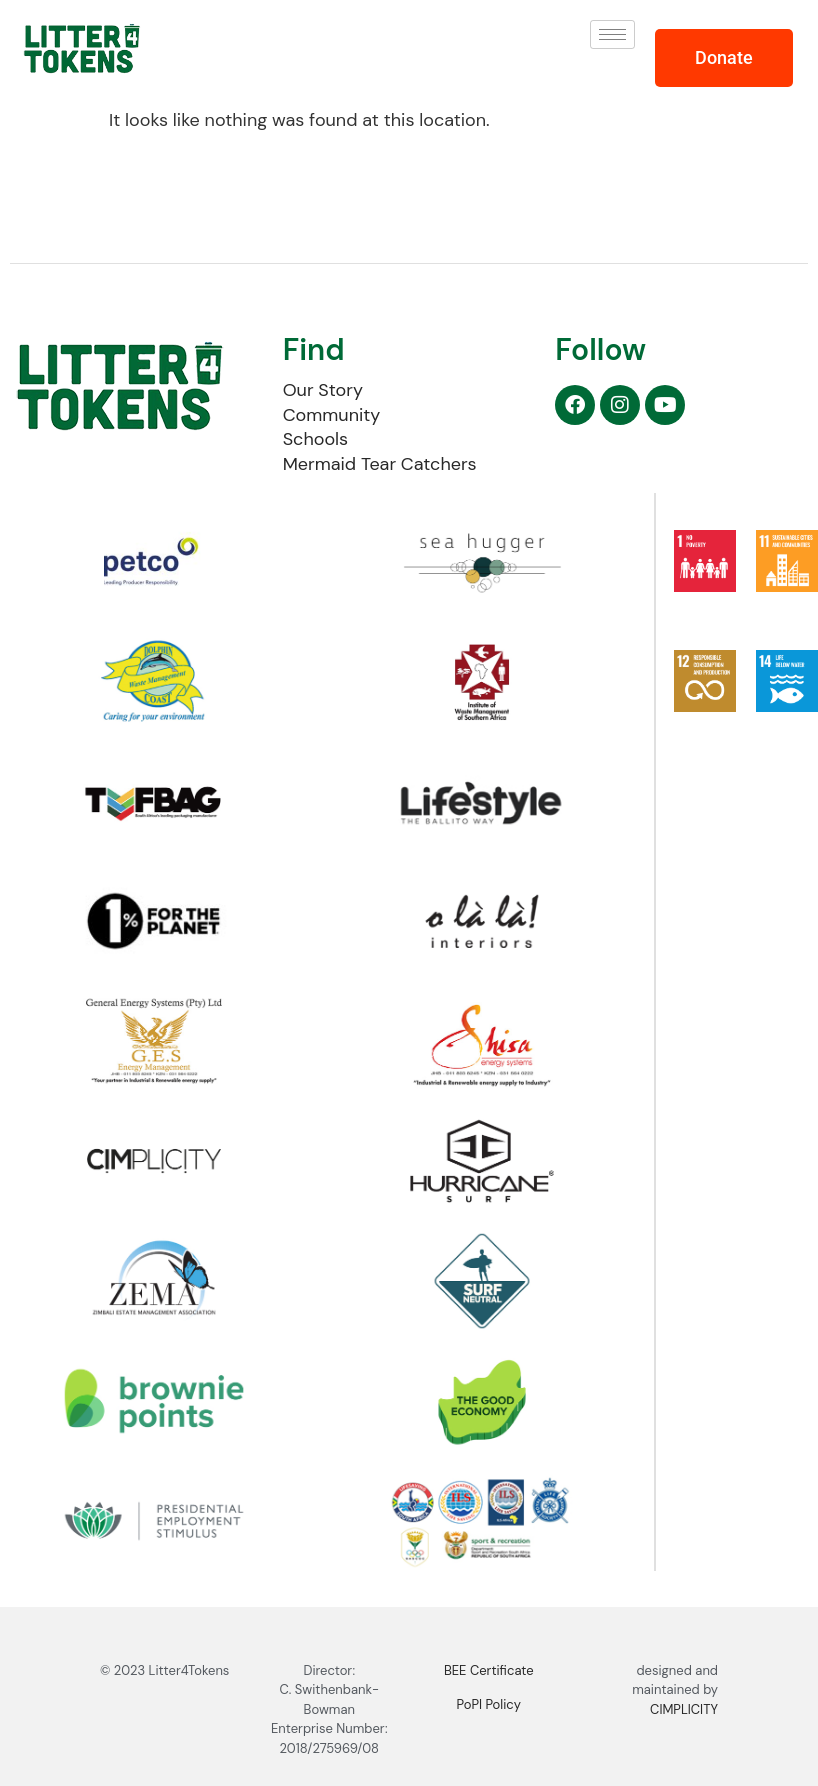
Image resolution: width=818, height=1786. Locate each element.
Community (332, 415)
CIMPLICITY (684, 1709)
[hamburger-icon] (612, 34)
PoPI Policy (489, 1704)
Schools (315, 439)
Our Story (323, 390)
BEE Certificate (489, 1670)
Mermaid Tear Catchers (380, 464)
